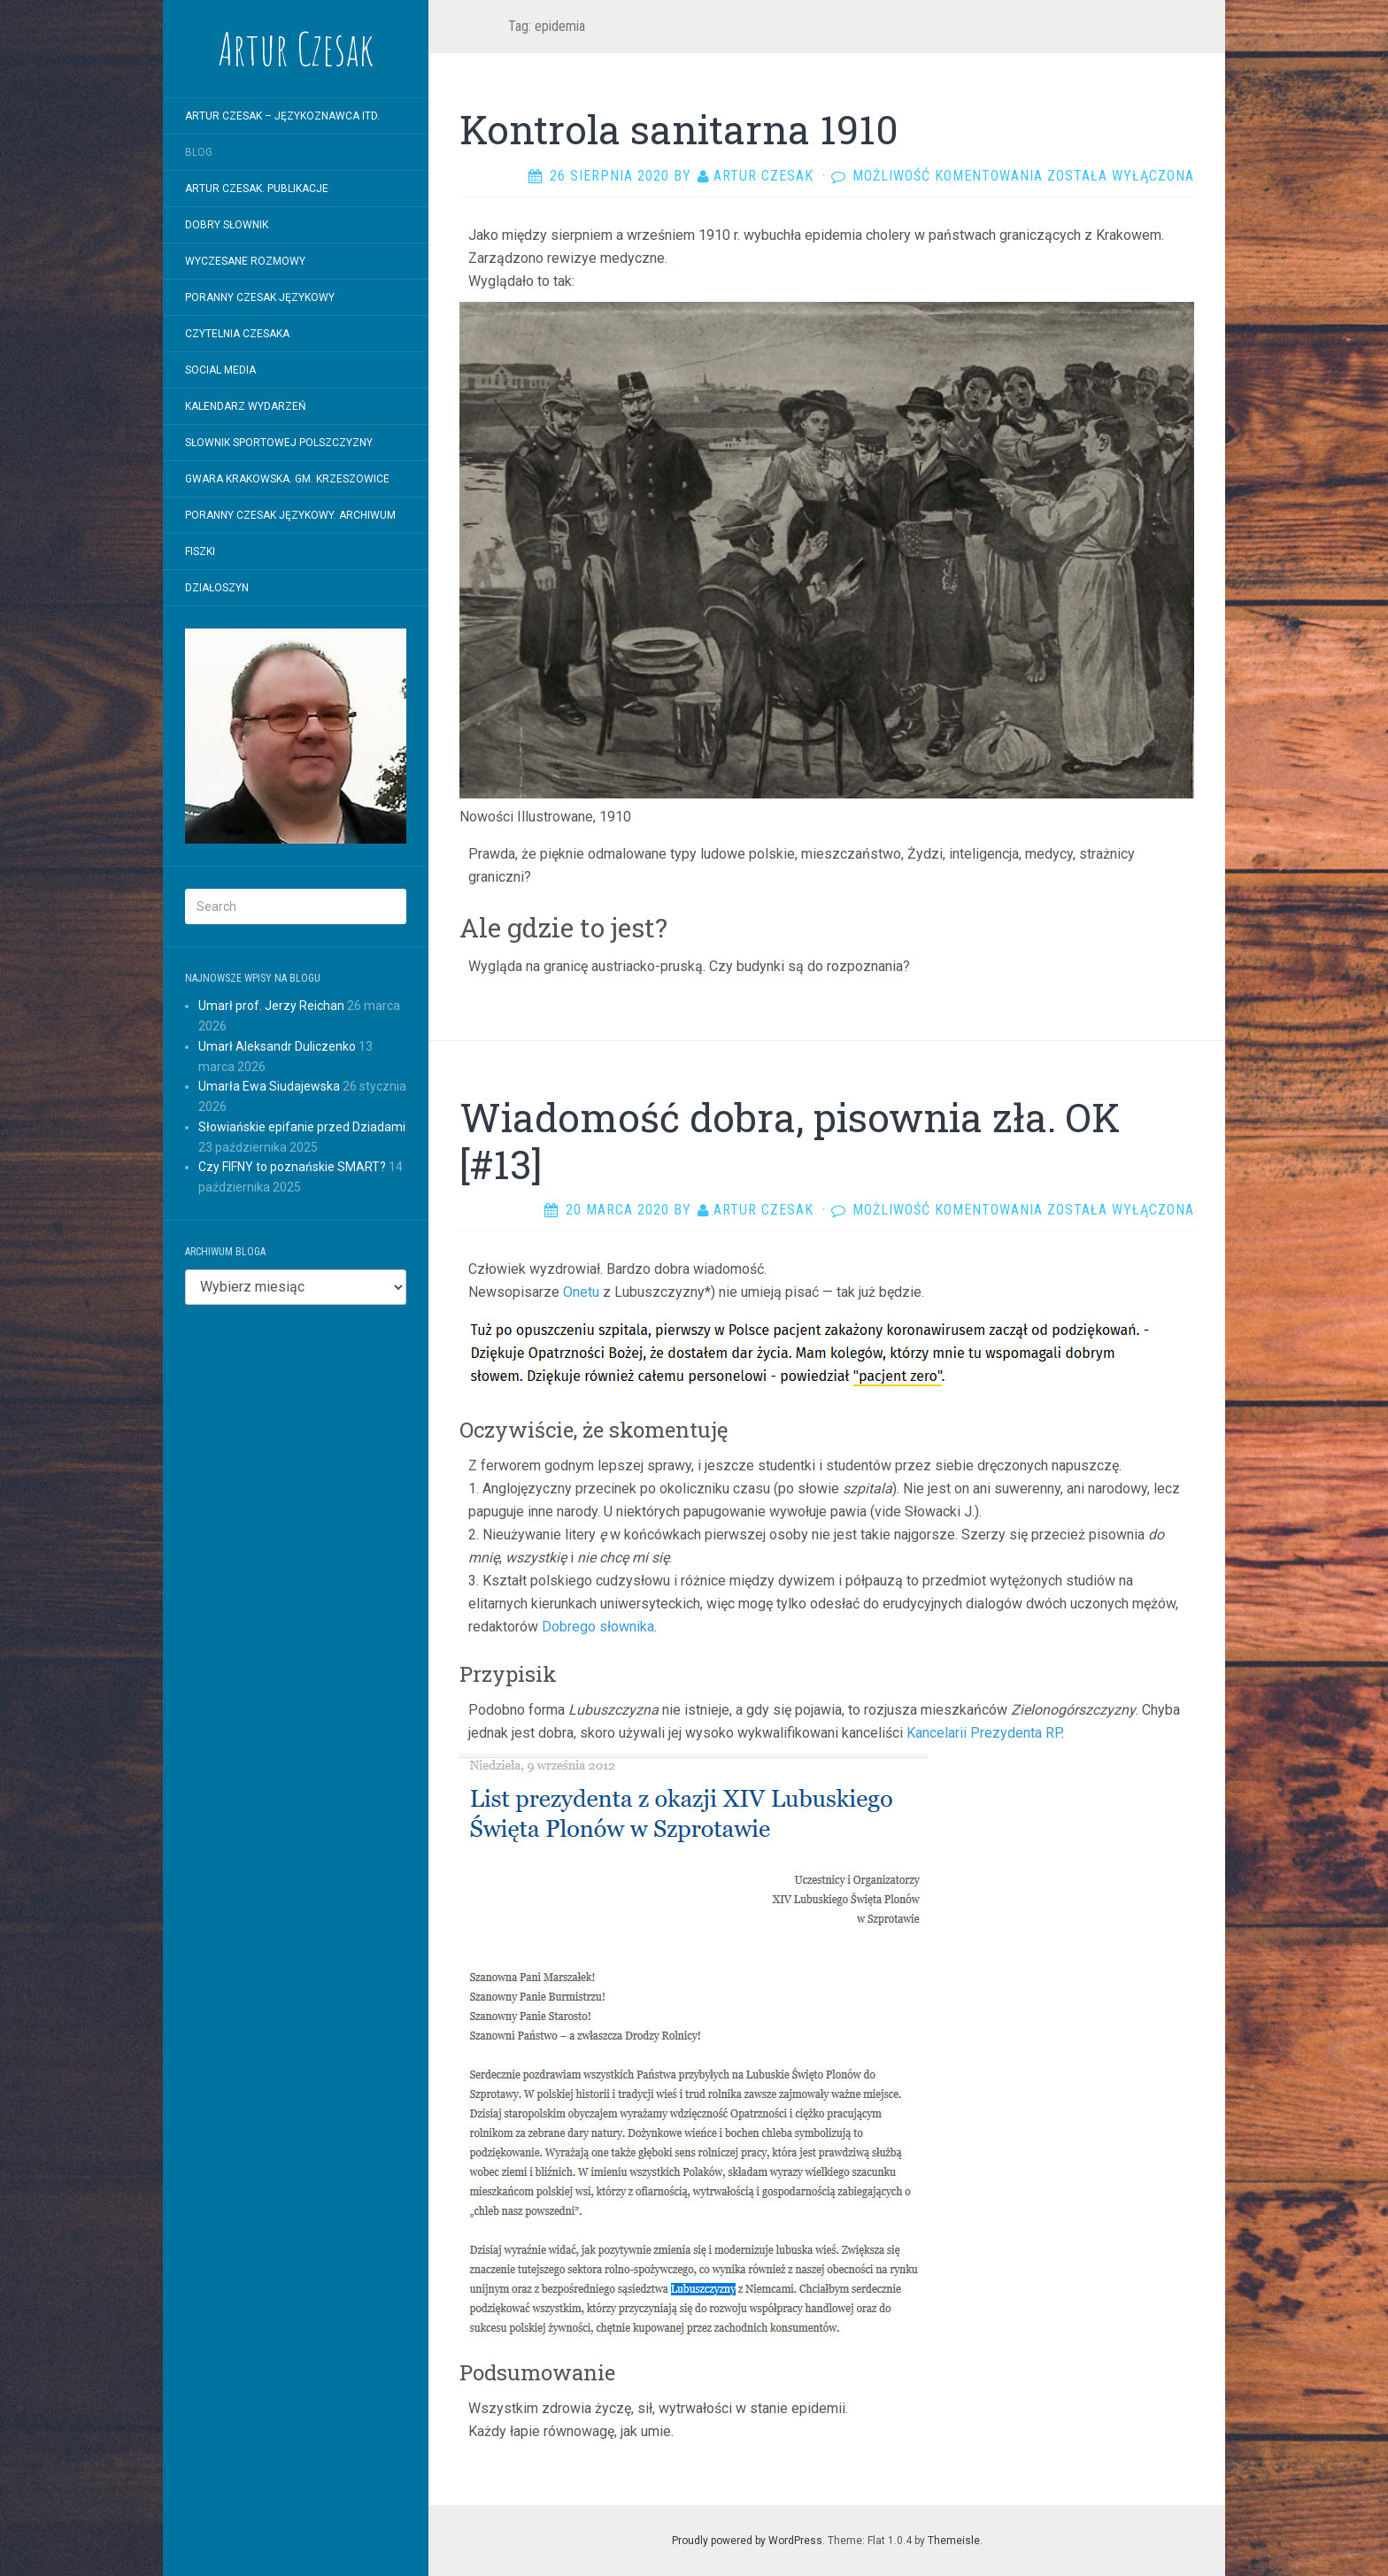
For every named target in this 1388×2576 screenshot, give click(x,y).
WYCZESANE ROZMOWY (245, 261)
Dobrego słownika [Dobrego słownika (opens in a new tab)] (598, 1626)
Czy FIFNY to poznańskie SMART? (292, 1167)
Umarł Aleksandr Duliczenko (277, 1046)
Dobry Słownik (226, 225)
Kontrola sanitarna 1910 (678, 129)
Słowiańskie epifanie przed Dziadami (301, 1127)
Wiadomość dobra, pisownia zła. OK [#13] (790, 1140)
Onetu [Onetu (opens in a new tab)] (581, 1292)
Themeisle (954, 2540)
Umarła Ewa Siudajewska (269, 1086)
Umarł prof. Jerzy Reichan (271, 1006)
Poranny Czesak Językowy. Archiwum (290, 515)
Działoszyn (217, 588)
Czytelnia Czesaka (237, 334)
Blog (198, 152)
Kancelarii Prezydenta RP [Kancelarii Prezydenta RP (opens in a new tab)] (983, 1732)
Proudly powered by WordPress (747, 2540)
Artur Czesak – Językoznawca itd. (282, 116)
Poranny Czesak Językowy (260, 297)
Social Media (220, 370)
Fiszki (200, 551)
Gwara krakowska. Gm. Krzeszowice (287, 479)
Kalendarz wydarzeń (245, 406)
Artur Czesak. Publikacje (256, 188)
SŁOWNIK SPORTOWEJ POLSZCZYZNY (279, 442)
